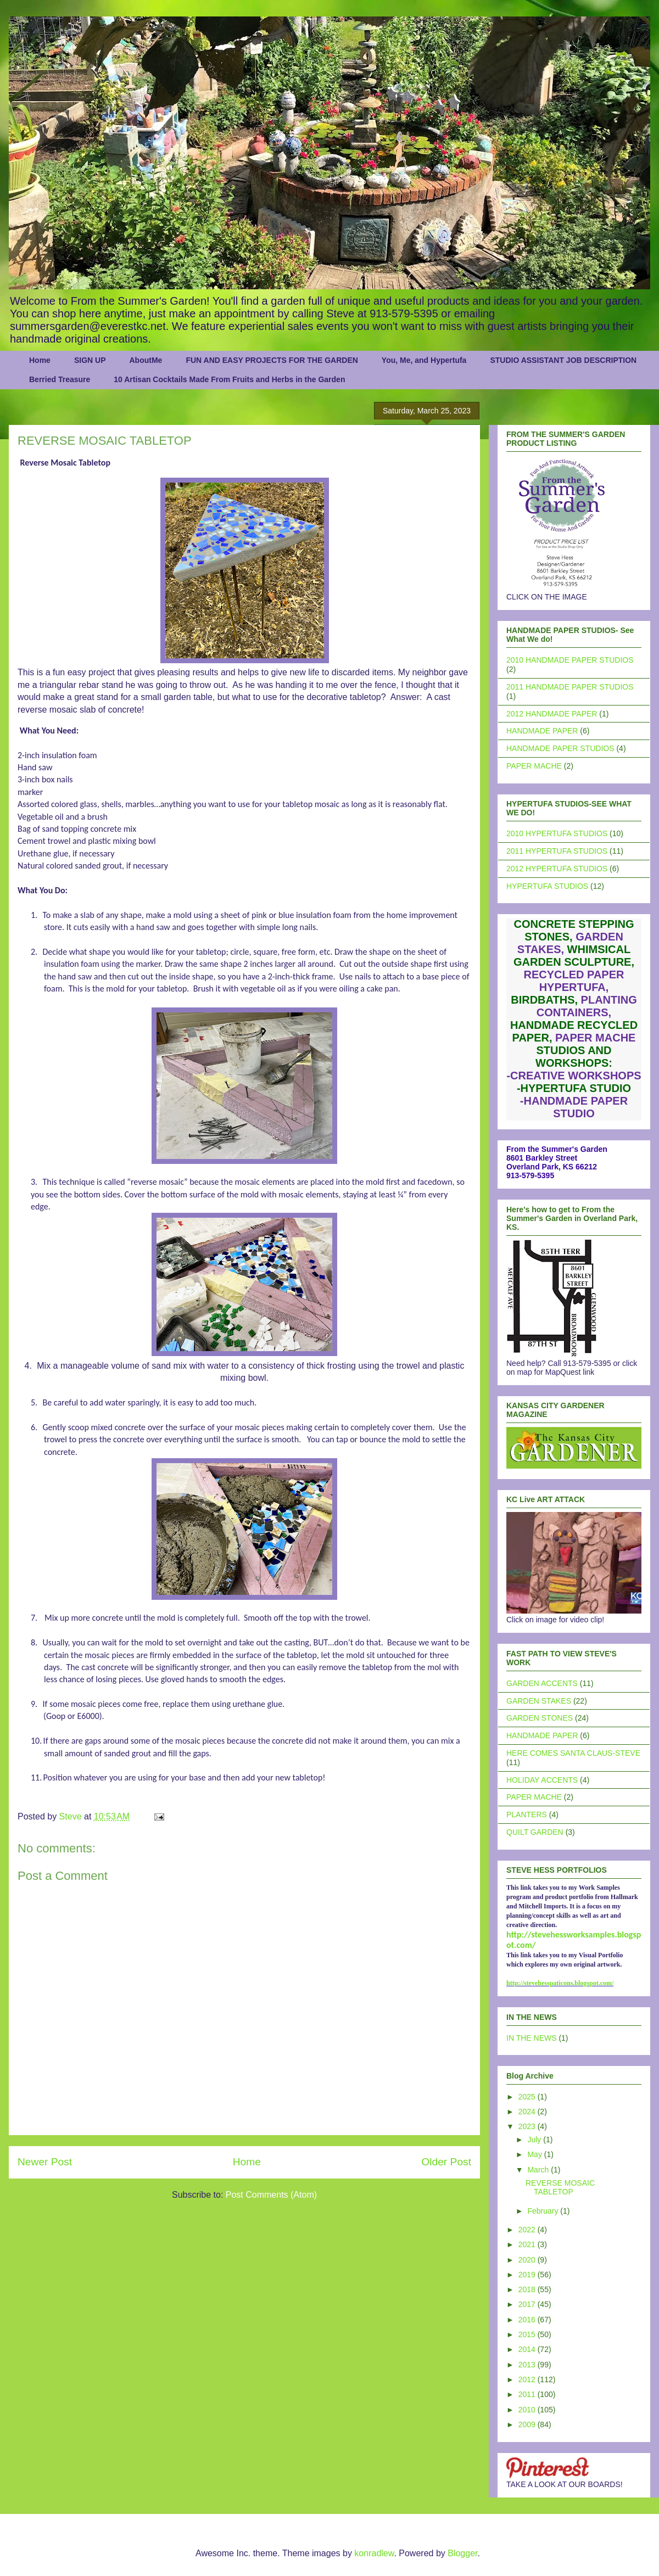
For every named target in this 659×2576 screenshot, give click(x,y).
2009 (528, 2424)
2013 (528, 2364)
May (535, 2154)
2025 (528, 2096)
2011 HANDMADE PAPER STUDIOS (570, 686)
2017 (528, 2304)
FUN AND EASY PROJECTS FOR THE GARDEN (272, 360)
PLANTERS (526, 1814)
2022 (528, 2229)
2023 (528, 2126)
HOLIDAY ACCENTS (542, 1780)
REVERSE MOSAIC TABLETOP (560, 2188)
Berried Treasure (59, 379)
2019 (528, 2274)
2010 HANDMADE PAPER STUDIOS (570, 660)
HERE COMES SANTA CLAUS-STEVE (573, 1753)
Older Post (446, 2162)
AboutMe (145, 360)
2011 (528, 2394)
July (535, 2139)
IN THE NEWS (531, 2038)
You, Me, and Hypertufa (424, 360)
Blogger (462, 2553)
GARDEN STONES (539, 1717)
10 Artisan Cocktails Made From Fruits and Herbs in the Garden (229, 379)
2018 (528, 2289)
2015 (528, 2334)
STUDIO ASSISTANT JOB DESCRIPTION (563, 360)
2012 (528, 2379)
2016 (528, 2319)
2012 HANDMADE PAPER (551, 713)
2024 (528, 2111)
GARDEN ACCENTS (542, 1683)
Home (40, 360)
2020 (528, 2259)
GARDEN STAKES (538, 1700)
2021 (528, 2244)
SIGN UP (90, 360)
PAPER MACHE (534, 765)
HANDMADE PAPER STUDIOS (560, 748)
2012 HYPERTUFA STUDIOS (556, 868)
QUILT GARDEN (534, 1832)
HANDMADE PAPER (542, 730)
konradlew (374, 2553)
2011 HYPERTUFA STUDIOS (556, 851)
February (543, 2211)
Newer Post (45, 2162)
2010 (528, 2409)
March (539, 2169)
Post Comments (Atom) (271, 2194)
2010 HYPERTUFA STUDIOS (556, 833)
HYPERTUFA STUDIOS (547, 886)
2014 (528, 2349)
